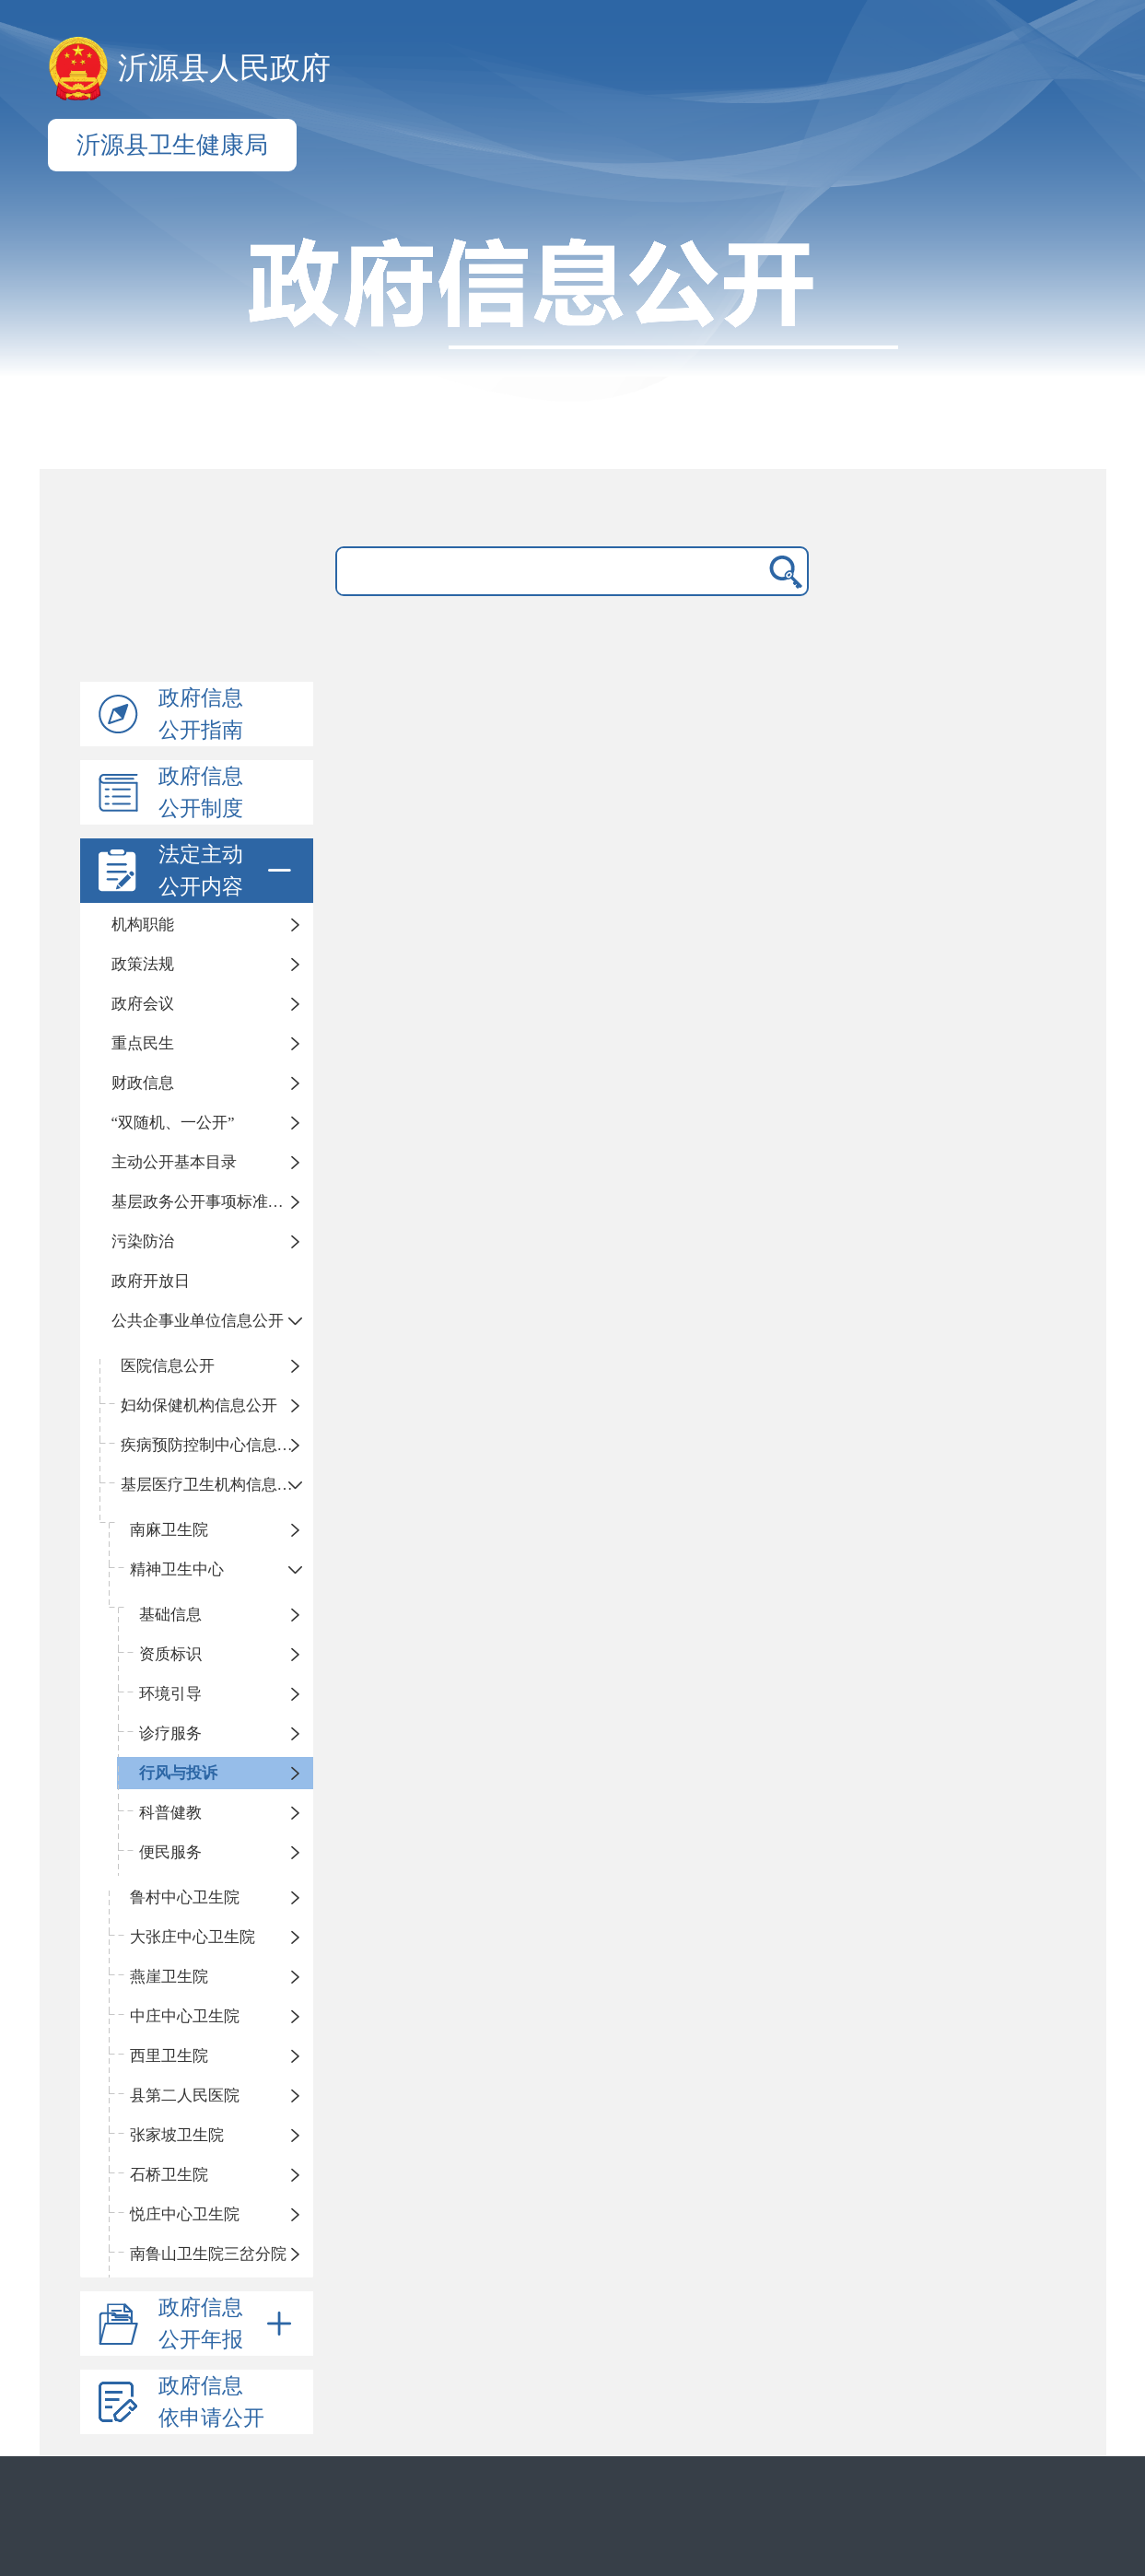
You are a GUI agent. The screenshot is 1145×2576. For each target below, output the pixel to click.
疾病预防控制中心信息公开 (215, 1445)
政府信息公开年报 (228, 2323)
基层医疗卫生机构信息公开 (215, 1484)
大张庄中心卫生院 (192, 1937)
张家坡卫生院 (177, 2135)
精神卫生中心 (177, 1569)
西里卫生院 (169, 2056)
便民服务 (170, 1852)
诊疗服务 (170, 1733)
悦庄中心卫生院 (185, 2214)
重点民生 (142, 1043)
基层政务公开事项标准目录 (205, 1202)
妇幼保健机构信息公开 (199, 1405)
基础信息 (170, 1614)
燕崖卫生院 (169, 1976)
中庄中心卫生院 (185, 2016)
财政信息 (142, 1083)
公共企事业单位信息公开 (197, 1320)
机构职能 (142, 924)
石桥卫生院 (169, 2175)
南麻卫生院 (169, 1530)
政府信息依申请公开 (211, 2402)
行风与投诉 (178, 1773)
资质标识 (170, 1654)
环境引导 (170, 1694)
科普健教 (170, 1812)
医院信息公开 (168, 1366)
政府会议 (142, 1004)
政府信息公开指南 (200, 714)
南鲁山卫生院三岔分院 (208, 2254)
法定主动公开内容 (228, 870)
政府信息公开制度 (200, 792)
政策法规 (142, 964)
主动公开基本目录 (174, 1162)
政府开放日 (150, 1281)
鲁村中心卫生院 (185, 1897)
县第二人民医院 (185, 2095)
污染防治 (142, 1241)
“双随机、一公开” (173, 1122)
